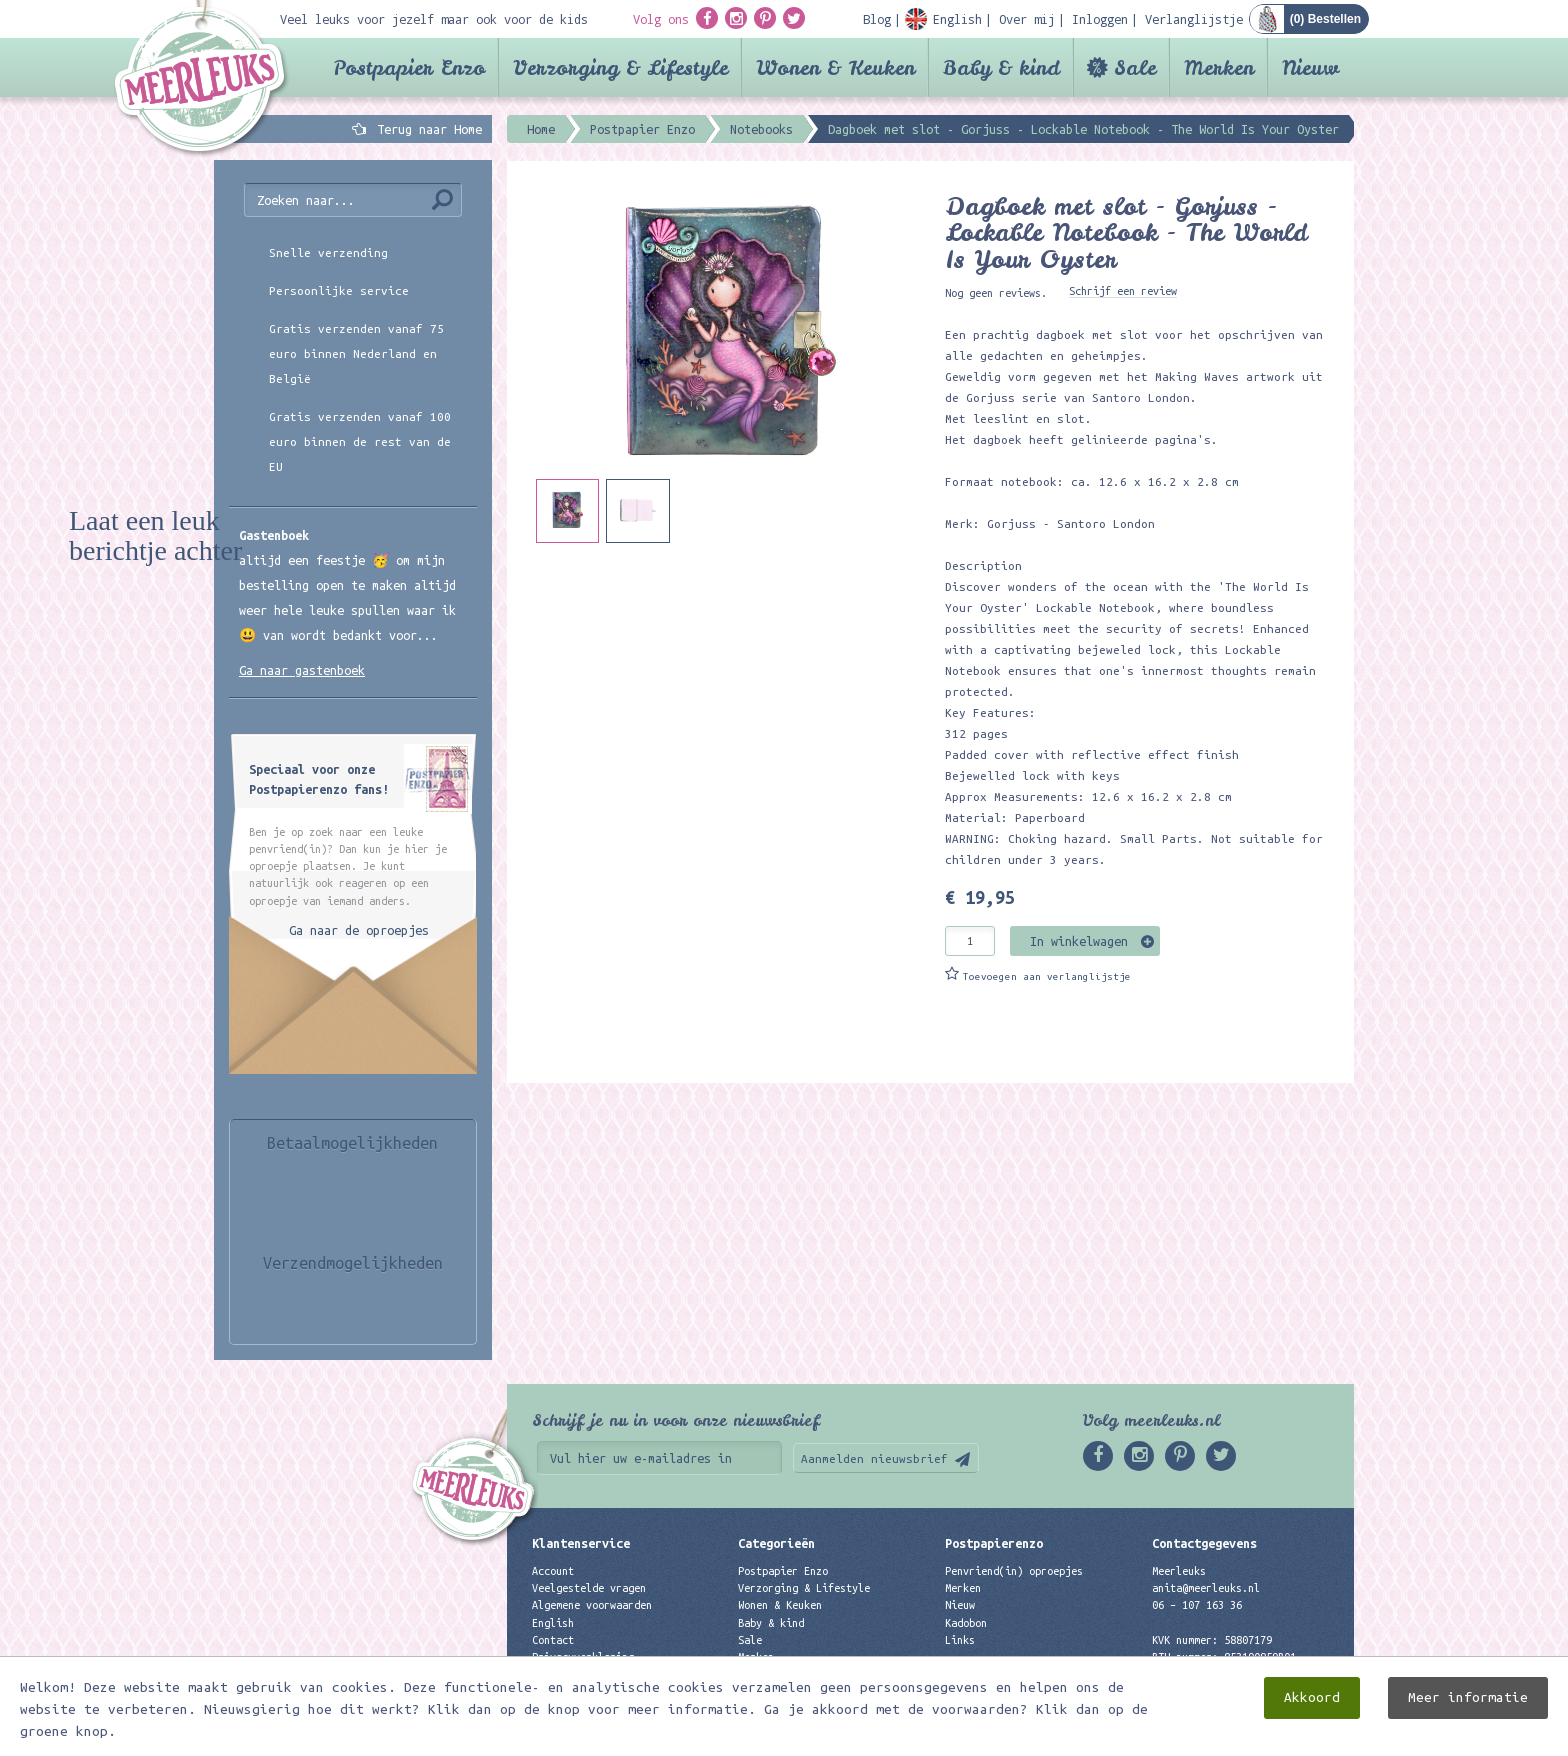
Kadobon (966, 1623)
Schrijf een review (1123, 291)
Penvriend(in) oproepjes (1014, 1571)
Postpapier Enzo (409, 67)
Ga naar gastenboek (302, 670)
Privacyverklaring (583, 1657)
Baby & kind (1001, 67)
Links (960, 1640)
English (553, 1623)
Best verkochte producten (810, 1674)
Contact (553, 1640)
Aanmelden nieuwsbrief (874, 1458)
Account (553, 1571)
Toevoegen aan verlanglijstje (1047, 976)
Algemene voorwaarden (592, 1605)
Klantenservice (581, 1543)
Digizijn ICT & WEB (1284, 1737)
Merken (1219, 67)
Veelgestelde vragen (589, 1588)
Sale (1135, 67)
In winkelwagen (1079, 941)
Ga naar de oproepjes (359, 930)
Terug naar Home (426, 129)
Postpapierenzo (994, 1543)
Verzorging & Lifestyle (620, 67)
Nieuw (1310, 67)
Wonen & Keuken (835, 67)
